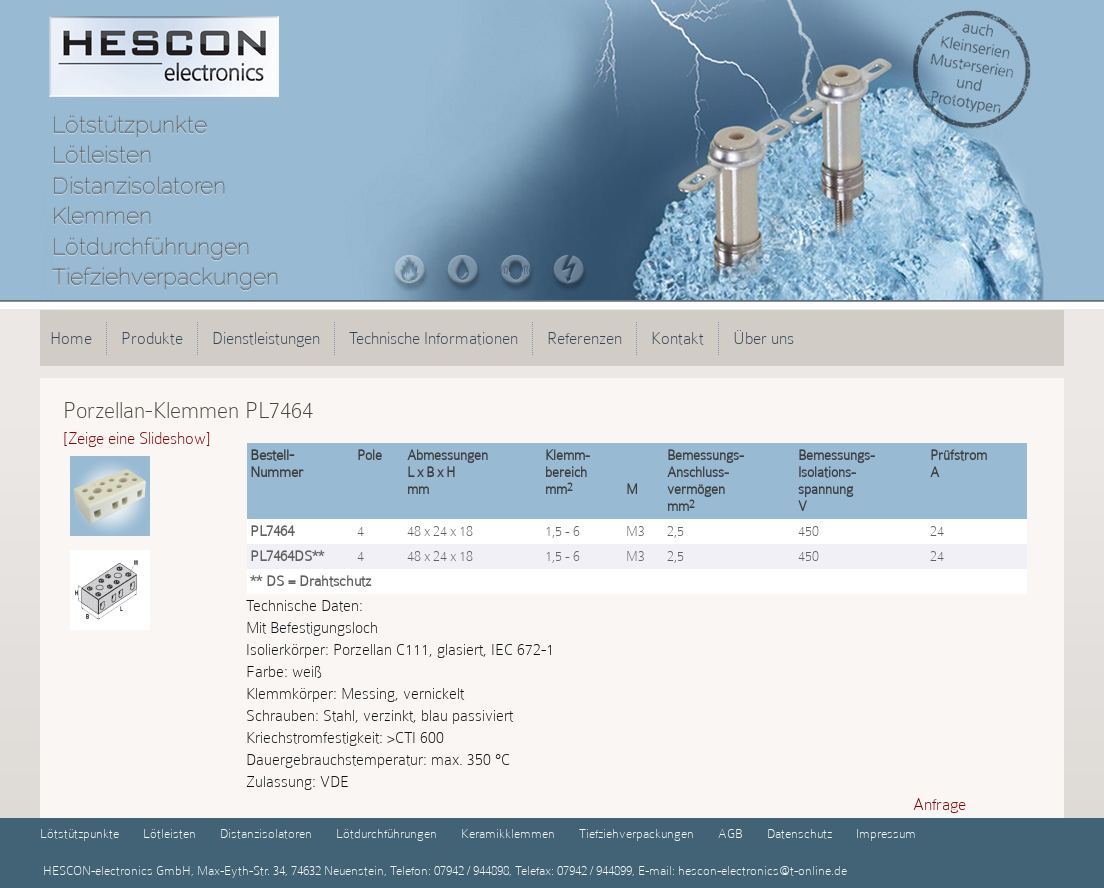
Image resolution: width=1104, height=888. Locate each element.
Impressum (886, 833)
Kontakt (677, 338)
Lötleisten (169, 833)
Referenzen (584, 338)
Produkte (152, 338)
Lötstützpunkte (79, 833)
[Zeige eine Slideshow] (137, 438)
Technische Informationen (433, 338)
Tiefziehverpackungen (636, 833)
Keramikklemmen (508, 833)
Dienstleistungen (266, 338)
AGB (730, 833)
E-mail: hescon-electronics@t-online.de (741, 870)
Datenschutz (799, 833)
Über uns (763, 338)
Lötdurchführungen (386, 833)
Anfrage (939, 804)
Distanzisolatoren (266, 833)
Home (71, 338)
